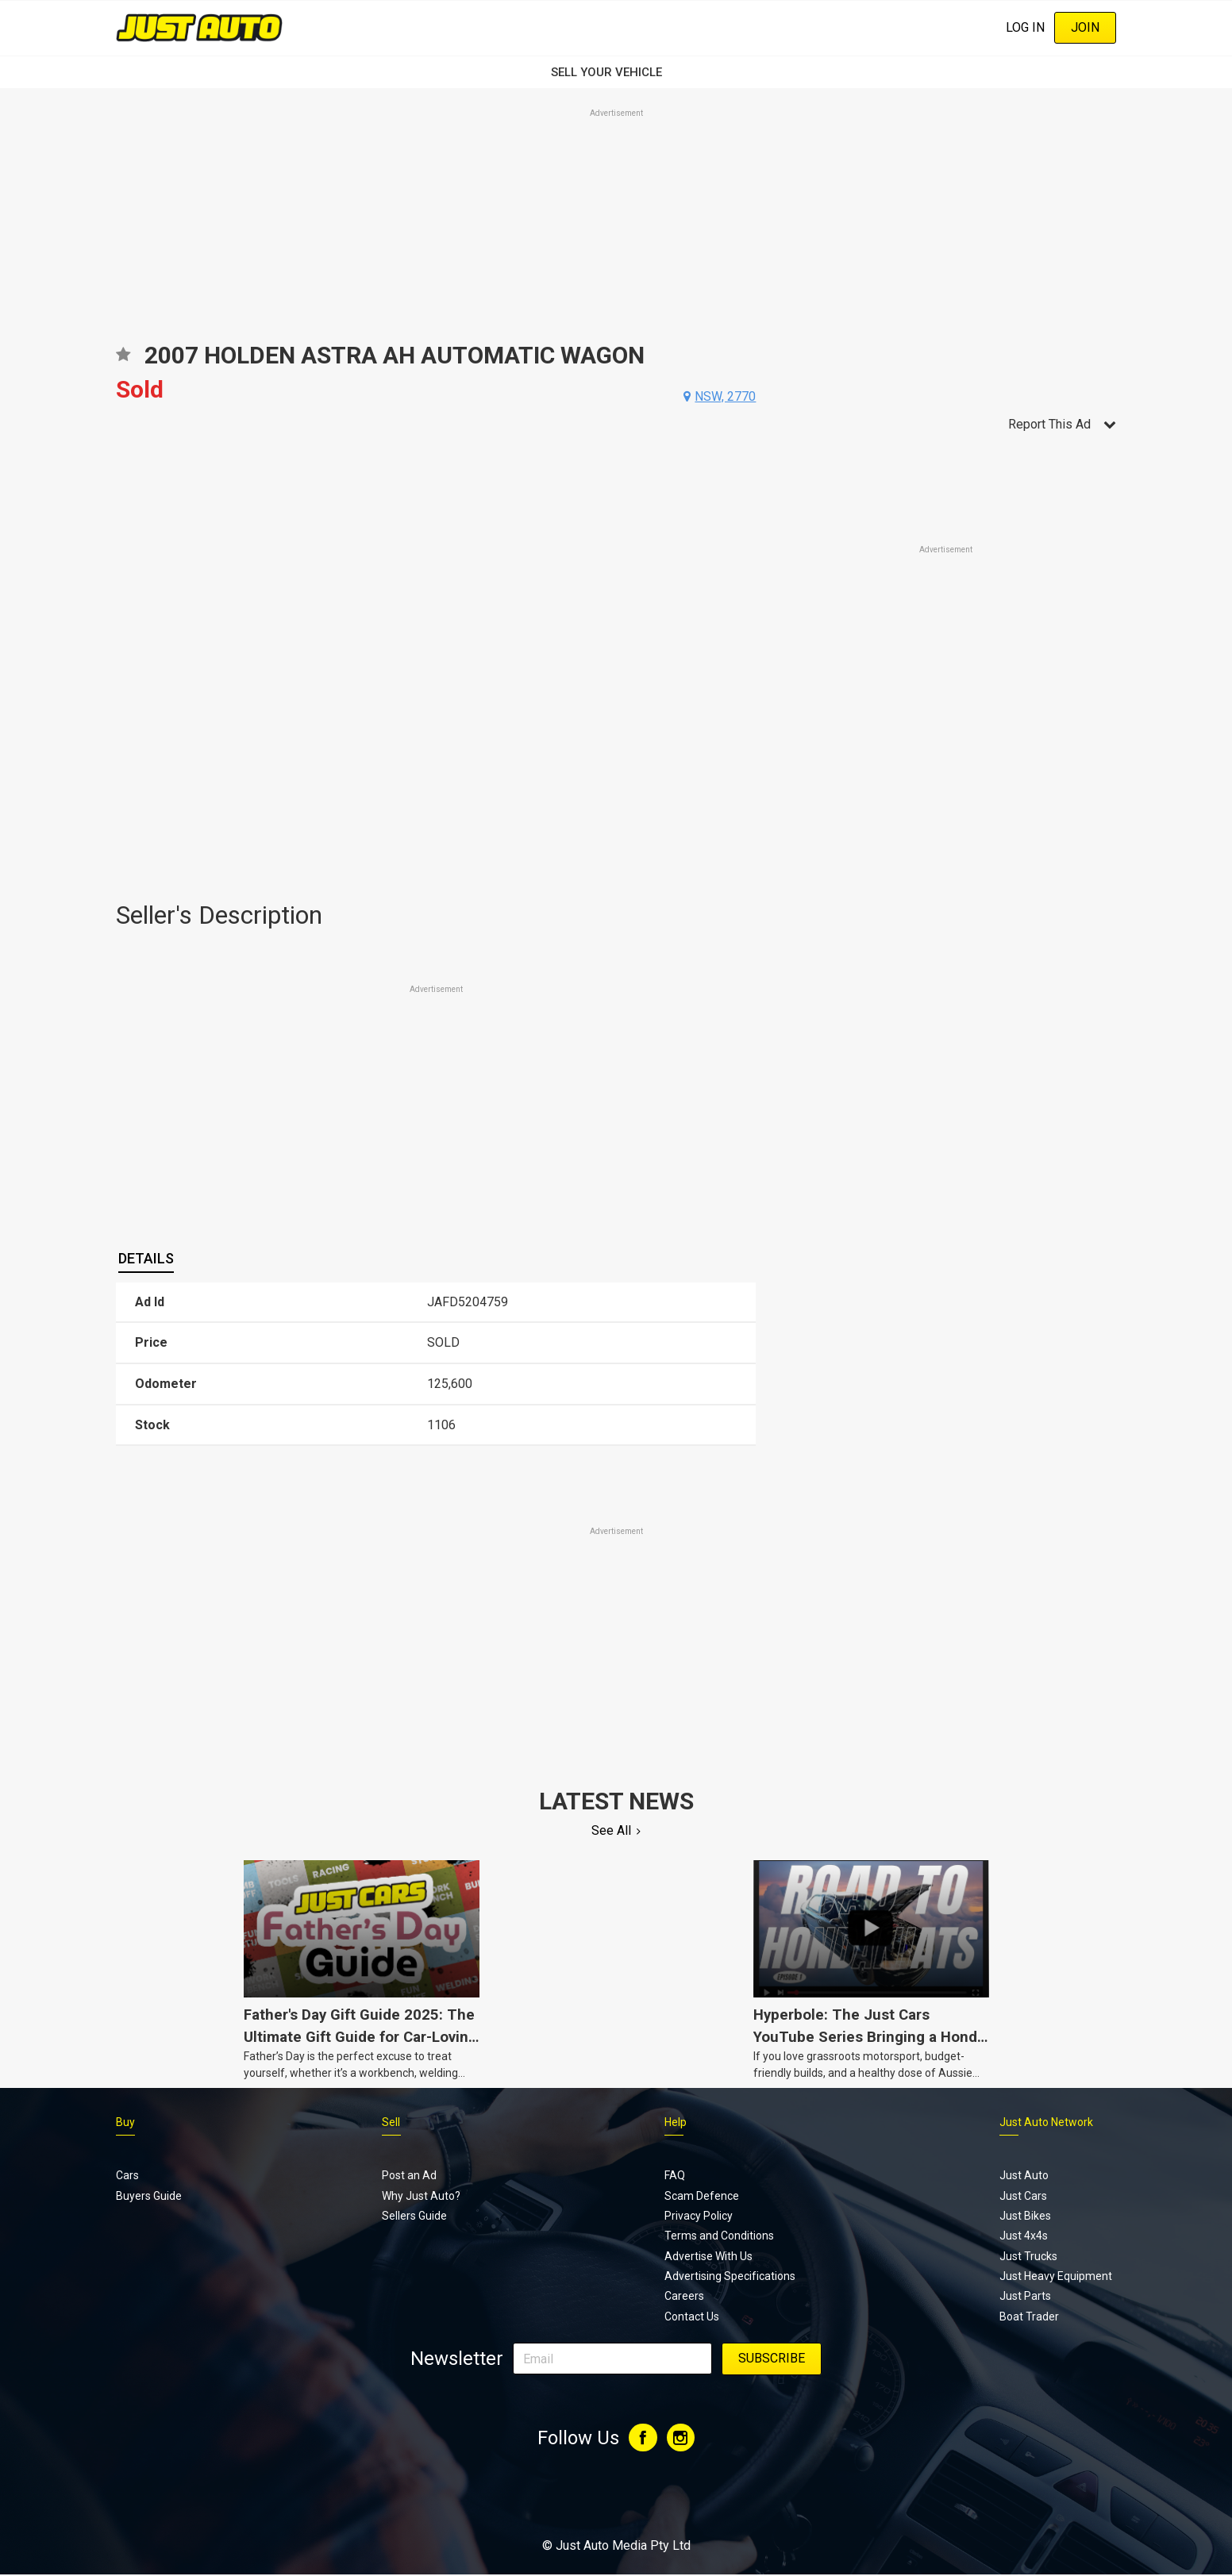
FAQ (674, 2175)
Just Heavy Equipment (1055, 2276)
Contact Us (691, 2316)
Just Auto (1024, 2175)
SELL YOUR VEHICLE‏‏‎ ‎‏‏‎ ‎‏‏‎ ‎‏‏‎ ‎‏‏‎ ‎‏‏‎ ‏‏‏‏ (616, 72)
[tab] (146, 1258)
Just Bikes (1025, 2215)
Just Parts (1025, 2296)
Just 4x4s (1023, 2235)
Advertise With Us (708, 2256)
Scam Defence (701, 2196)
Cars (127, 2175)
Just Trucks (1028, 2256)
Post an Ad (409, 2175)
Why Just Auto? (421, 2196)
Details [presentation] (146, 1258)
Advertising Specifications (729, 2276)
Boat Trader (1029, 2316)
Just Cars (1023, 2196)
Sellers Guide (414, 2215)
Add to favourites (123, 359)
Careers (684, 2296)
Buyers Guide (149, 2196)
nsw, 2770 (725, 396)
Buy (125, 2122)
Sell (391, 2122)
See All (611, 1830)
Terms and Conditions (719, 2235)
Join (1085, 27)
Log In (1025, 27)
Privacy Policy (698, 2215)
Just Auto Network (1046, 2122)
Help (675, 2122)
